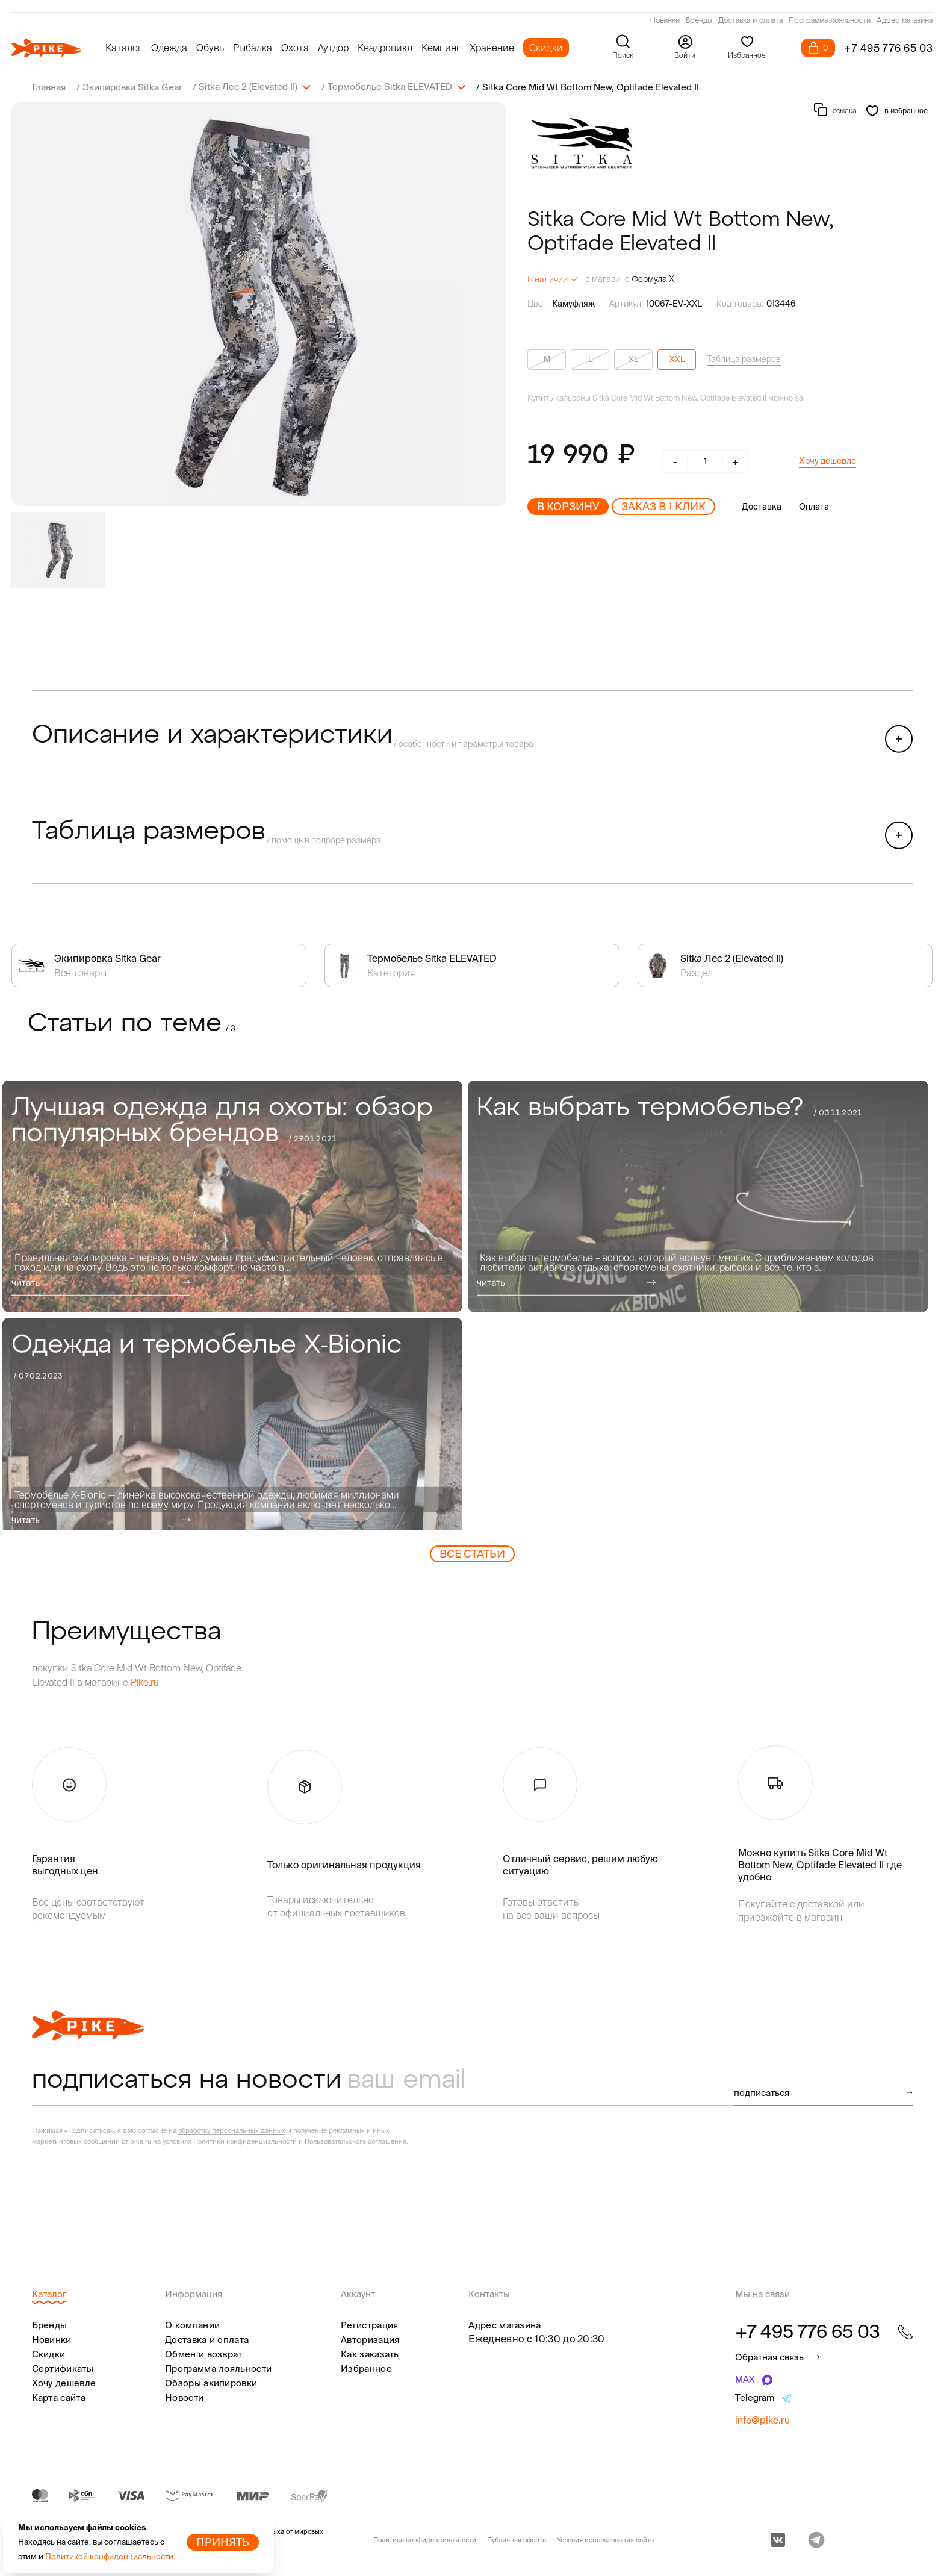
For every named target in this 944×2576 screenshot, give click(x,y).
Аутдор (333, 47)
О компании (192, 2324)
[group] (259, 303)
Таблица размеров (744, 358)
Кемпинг (441, 47)
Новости (184, 2397)
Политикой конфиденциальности (109, 2556)
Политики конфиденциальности (245, 2140)
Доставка (761, 506)
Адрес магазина (905, 21)
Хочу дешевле (827, 460)
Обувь (210, 47)
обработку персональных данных (231, 2129)
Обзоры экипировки (211, 2382)
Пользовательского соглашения (355, 2140)
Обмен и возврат (204, 2353)
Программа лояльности (830, 21)
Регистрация (369, 2324)
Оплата (814, 506)
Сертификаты (62, 2368)
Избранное (366, 2368)
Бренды (699, 21)
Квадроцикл (385, 47)
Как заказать (370, 2353)
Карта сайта (58, 2397)
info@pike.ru (762, 2419)
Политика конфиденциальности (424, 2539)
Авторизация (370, 2339)
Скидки (546, 47)
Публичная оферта (516, 2539)
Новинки (665, 21)
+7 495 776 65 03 (888, 48)
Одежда (169, 47)
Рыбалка (252, 47)
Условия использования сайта (605, 2539)
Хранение (492, 47)
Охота (295, 47)
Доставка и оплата (750, 21)
